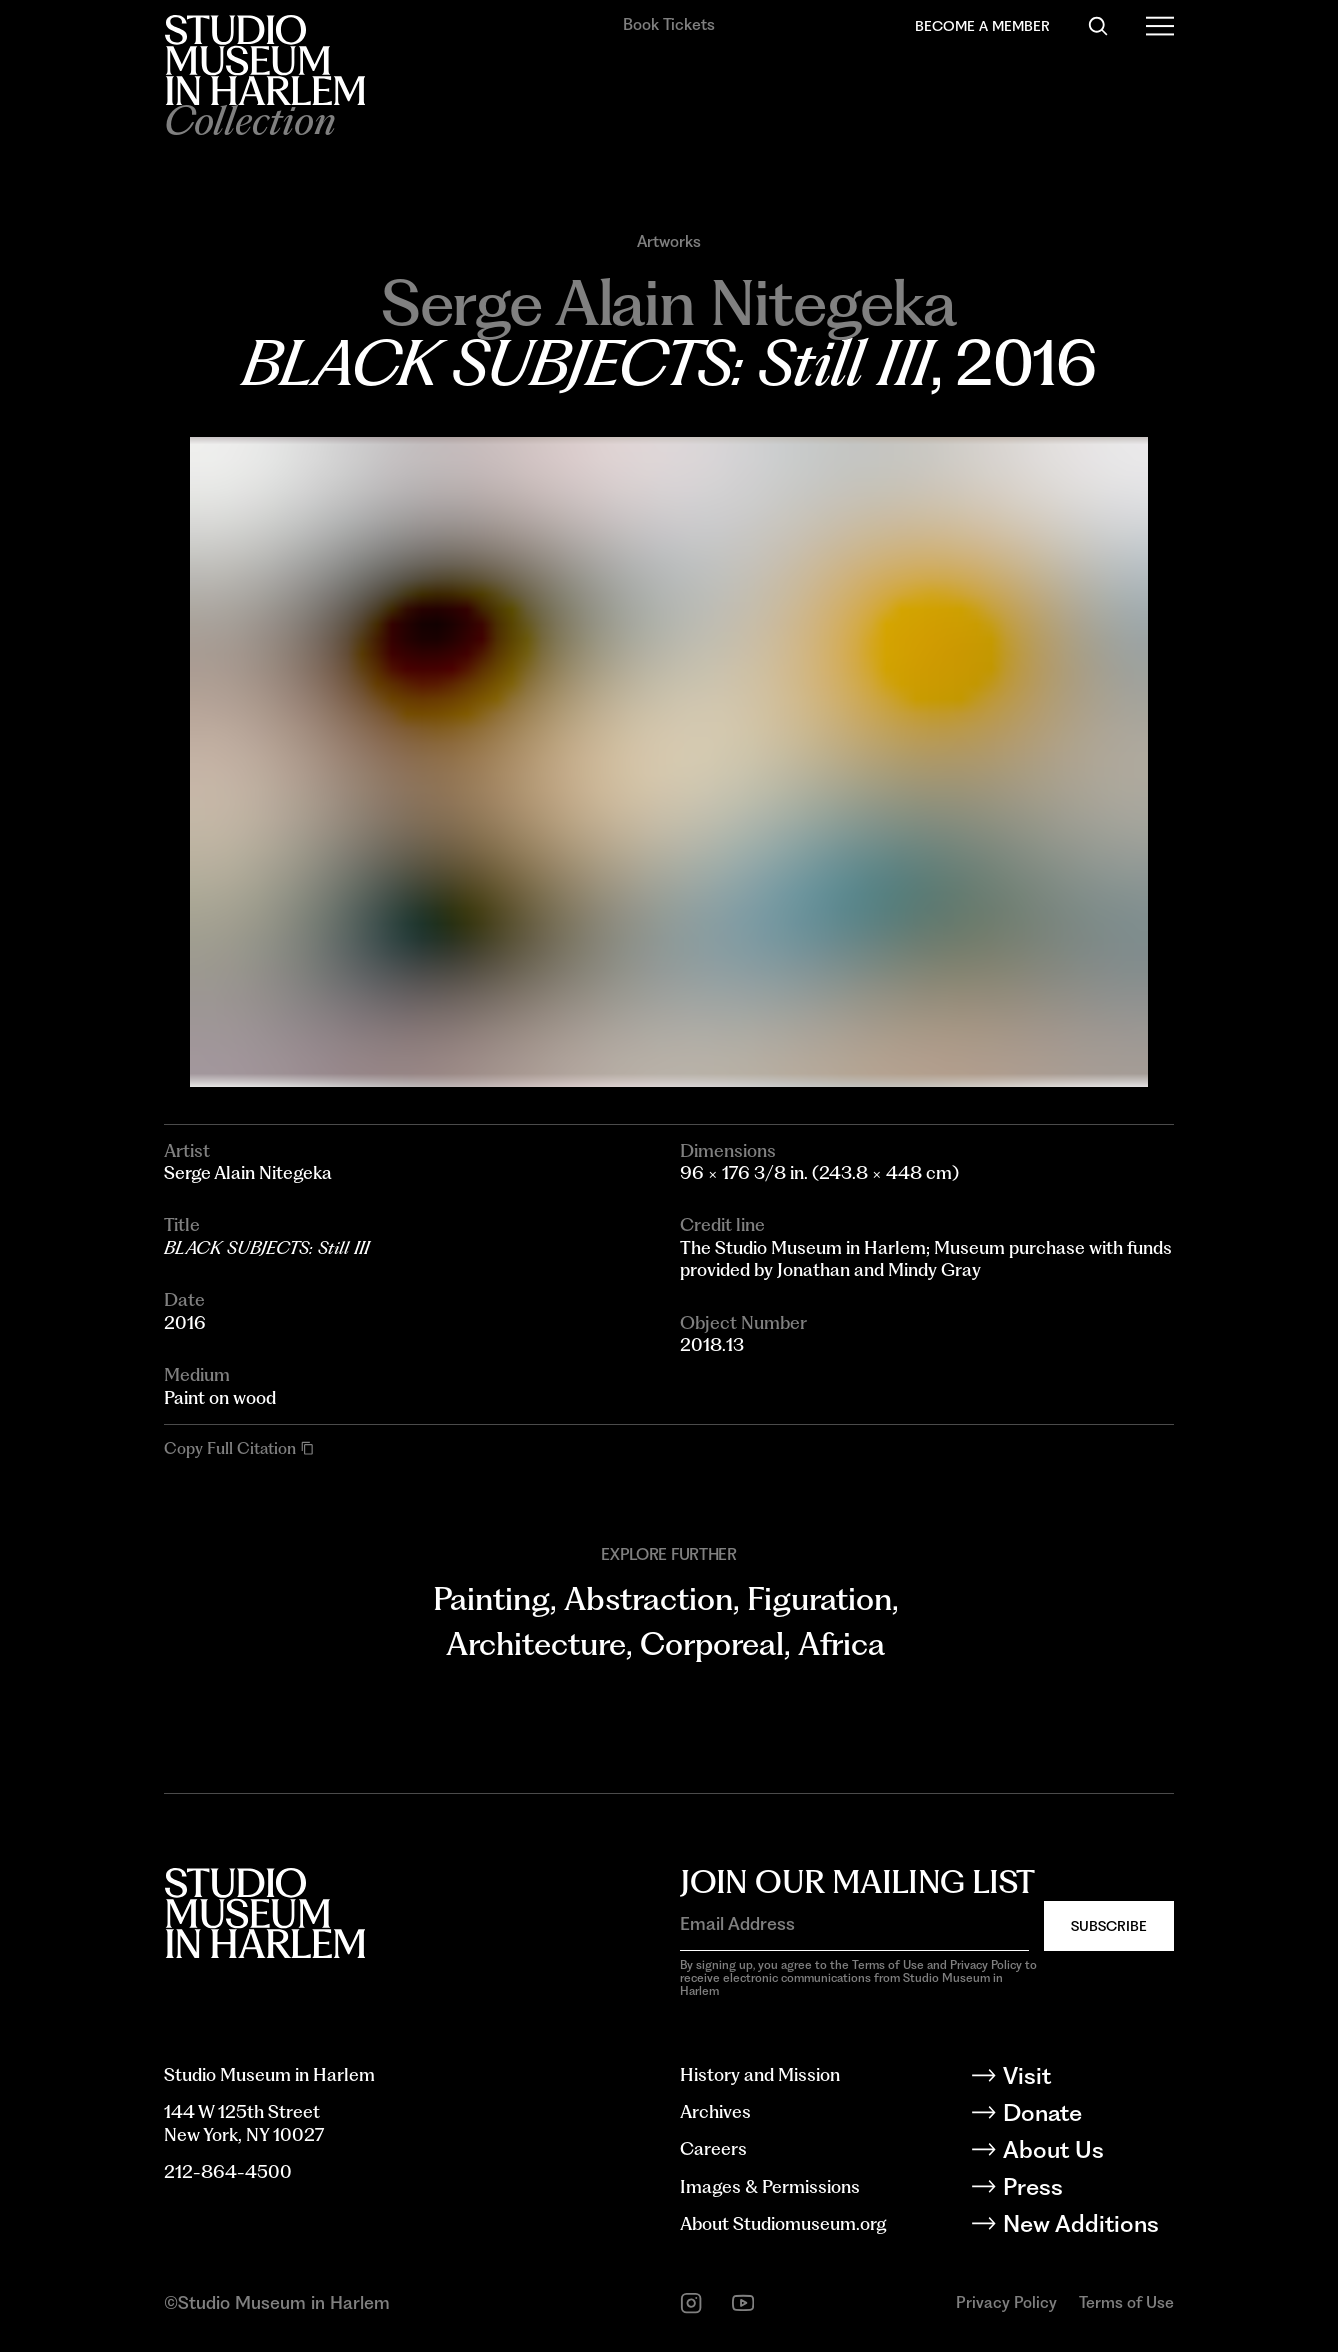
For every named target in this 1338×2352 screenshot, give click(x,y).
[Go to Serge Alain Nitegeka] (669, 302)
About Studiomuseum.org (783, 2223)
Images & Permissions (770, 2186)
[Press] (1087, 2190)
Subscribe (1109, 1926)
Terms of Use (1126, 2302)
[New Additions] (1087, 2227)
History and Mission (760, 2074)
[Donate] (1087, 2116)
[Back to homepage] (264, 60)
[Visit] (1087, 2079)
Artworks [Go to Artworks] (669, 242)
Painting (491, 1599)
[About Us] (1087, 2153)
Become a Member (982, 26)
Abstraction (648, 1599)
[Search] (1098, 26)
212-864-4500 (228, 2171)
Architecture (536, 1644)
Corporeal (712, 1644)
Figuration (819, 1599)
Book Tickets (669, 24)
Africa (841, 1644)
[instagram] (691, 2303)
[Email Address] (854, 1925)
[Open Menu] (1160, 26)
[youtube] (743, 2303)
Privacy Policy (1006, 2302)
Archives (715, 2111)
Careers (713, 2148)
